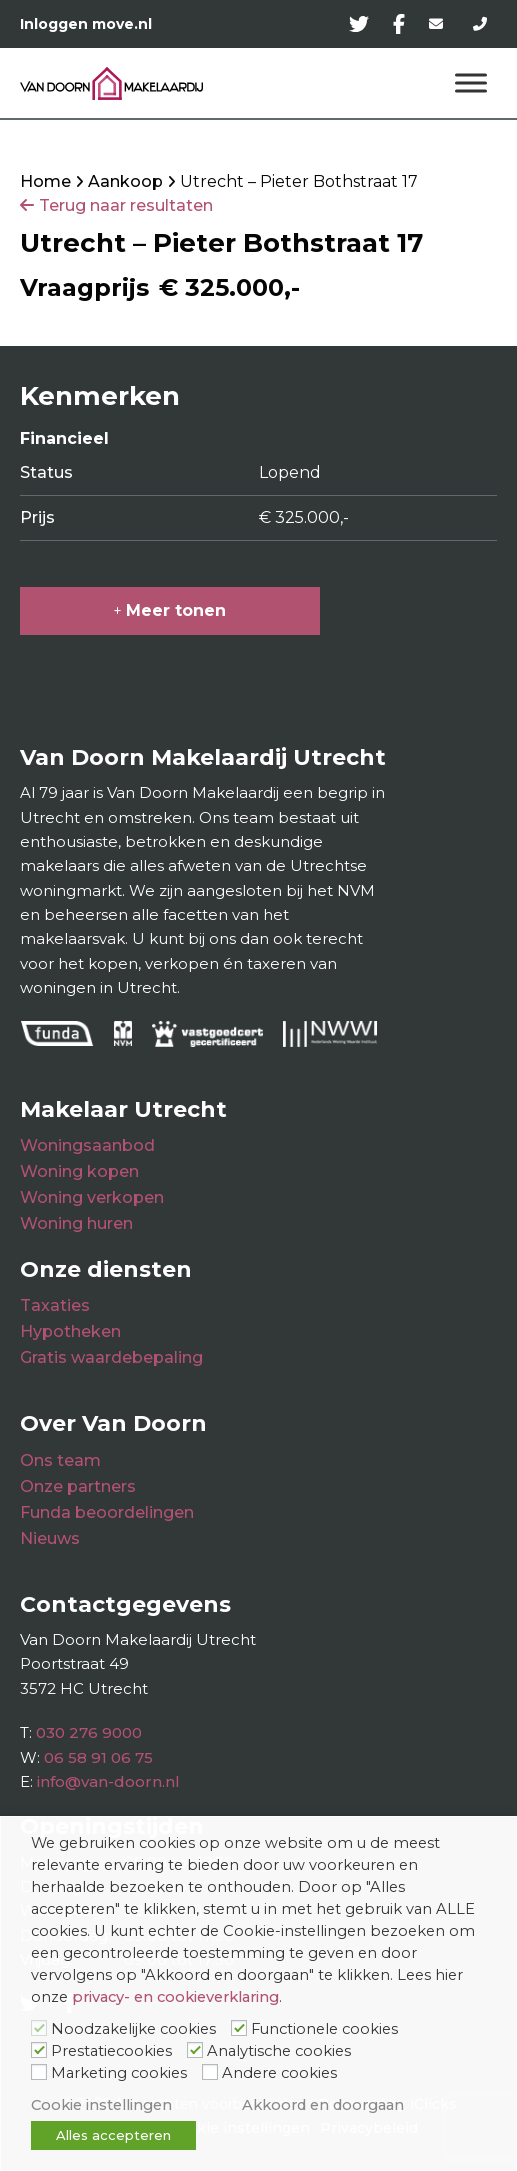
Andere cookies (279, 2073)
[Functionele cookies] (239, 2028)
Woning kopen (79, 1171)
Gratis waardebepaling (111, 1357)
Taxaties (55, 1305)
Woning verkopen (92, 1197)
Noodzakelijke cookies (133, 2029)
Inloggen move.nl (86, 24)
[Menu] (471, 83)
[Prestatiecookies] (39, 2050)
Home (45, 181)
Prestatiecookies (111, 2051)
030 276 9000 (89, 1732)
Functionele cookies (324, 2029)
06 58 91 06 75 (98, 1757)
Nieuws (50, 1538)
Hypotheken (70, 1331)
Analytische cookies (279, 2051)
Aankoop (125, 181)
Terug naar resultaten (126, 205)
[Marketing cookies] (39, 2072)
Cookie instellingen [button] (101, 2105)
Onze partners (78, 1486)
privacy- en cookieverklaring (175, 1997)
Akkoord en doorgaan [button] (323, 2105)
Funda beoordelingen (107, 1512)
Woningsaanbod (87, 1145)
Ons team (60, 1460)
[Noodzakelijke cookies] (39, 2028)
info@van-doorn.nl (108, 1781)
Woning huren (76, 1223)
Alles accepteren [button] (113, 2135)
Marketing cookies (119, 2073)
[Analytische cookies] (195, 2050)
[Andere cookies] (210, 2072)
